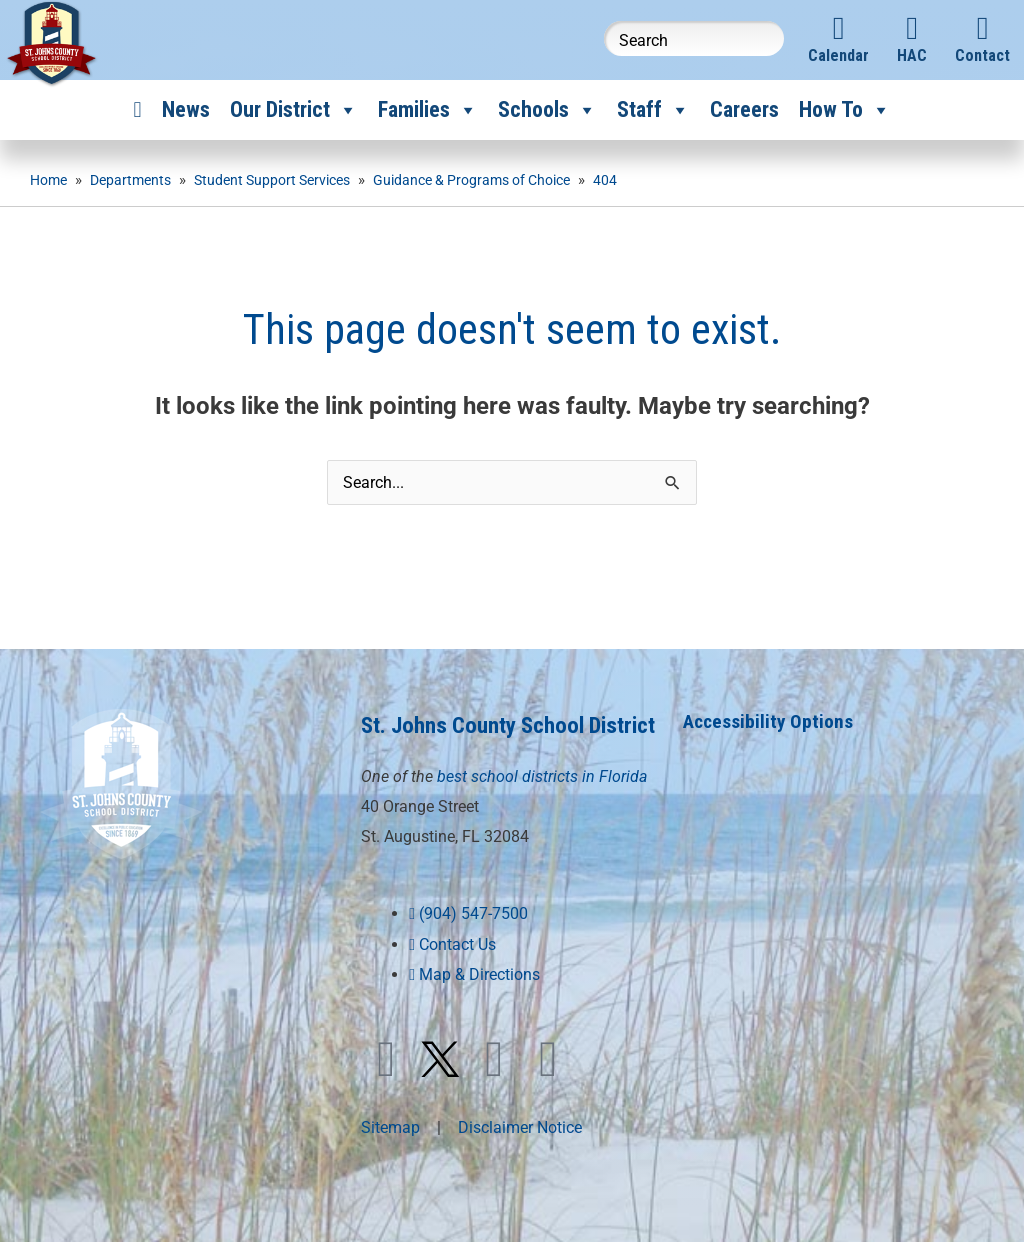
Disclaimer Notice (520, 1158)
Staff (653, 110)
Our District (294, 110)
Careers (744, 109)
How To (845, 110)
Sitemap (390, 1158)
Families (428, 110)
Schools (547, 110)
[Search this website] (694, 38)
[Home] (137, 110)
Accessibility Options (771, 721)
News (186, 109)
